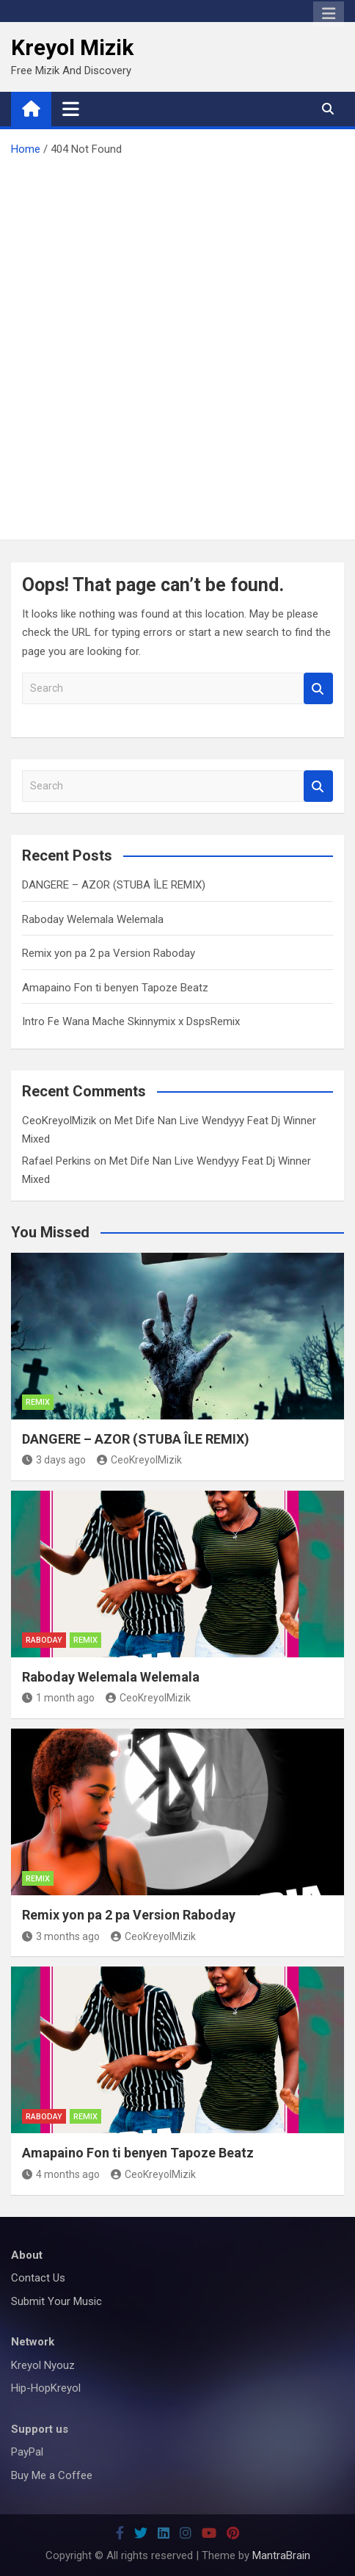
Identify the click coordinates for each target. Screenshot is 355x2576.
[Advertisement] (177, 343)
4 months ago (61, 2174)
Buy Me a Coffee (51, 2475)
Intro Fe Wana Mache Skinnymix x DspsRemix (131, 1021)
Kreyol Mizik (72, 47)
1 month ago (58, 1698)
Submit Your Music (56, 2301)
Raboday (44, 1640)
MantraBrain (281, 2555)
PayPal (27, 2452)
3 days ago (54, 1460)
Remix (38, 1402)
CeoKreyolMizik (59, 1120)
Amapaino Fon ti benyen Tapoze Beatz (115, 987)
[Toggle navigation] (70, 109)
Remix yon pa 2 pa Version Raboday (108, 953)
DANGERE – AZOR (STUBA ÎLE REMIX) (113, 884)
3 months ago (61, 1936)
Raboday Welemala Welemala (93, 919)
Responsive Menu (328, 13)
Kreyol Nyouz (43, 2365)
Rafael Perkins (56, 1161)
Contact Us (38, 2277)
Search (318, 688)
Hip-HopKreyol (46, 2388)
